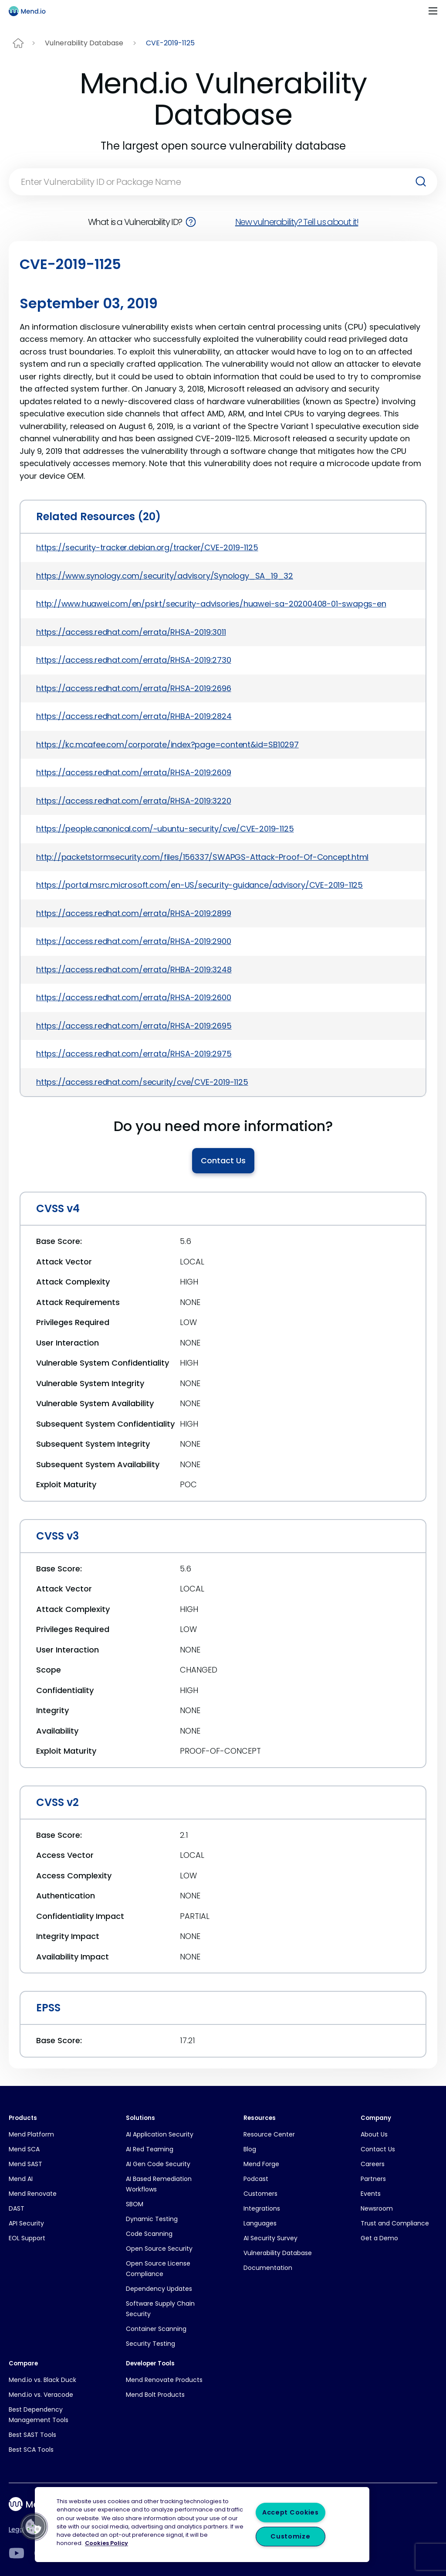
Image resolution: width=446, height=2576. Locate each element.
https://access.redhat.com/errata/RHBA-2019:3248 (134, 969)
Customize (290, 2536)
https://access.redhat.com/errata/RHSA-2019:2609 (133, 772)
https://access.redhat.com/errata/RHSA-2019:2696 (133, 688)
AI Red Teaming (149, 2149)
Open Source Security (159, 2248)
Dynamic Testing (152, 2219)
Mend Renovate (33, 2193)
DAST (16, 2208)
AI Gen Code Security (158, 2164)
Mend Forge (261, 2164)
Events (371, 2193)
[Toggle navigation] (433, 11)
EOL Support (27, 2238)
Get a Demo (379, 2238)
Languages (260, 2223)
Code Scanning (149, 2233)
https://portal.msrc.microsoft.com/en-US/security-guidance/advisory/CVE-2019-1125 (199, 884)
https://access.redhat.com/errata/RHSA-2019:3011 (131, 632)
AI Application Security (159, 2134)
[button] (33, 2527)
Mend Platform (31, 2134)
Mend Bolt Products (155, 2394)
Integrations (261, 2208)
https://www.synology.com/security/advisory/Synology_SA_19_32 (164, 575)
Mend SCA (24, 2149)
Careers (373, 2164)
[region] (202, 2524)
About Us (374, 2134)
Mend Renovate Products (164, 2379)
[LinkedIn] (16, 2553)
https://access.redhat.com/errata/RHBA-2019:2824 (134, 716)
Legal (16, 2529)
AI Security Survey (270, 2238)
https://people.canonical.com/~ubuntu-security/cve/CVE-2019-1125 (165, 828)
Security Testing (150, 2343)
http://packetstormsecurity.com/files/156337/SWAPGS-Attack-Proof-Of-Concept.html (202, 857)
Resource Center (269, 2134)
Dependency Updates (159, 2288)
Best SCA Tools (31, 2449)
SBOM (134, 2204)
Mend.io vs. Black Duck (42, 2379)
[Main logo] (31, 11)
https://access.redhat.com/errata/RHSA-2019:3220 (133, 800)
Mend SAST (25, 2164)
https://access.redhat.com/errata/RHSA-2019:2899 (133, 913)
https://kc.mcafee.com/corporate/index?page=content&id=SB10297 (167, 744)
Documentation (267, 2267)
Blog (249, 2149)
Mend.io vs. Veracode (41, 2394)
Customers (260, 2193)
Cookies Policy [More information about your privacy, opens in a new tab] (106, 2543)
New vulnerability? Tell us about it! (296, 222)
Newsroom (377, 2208)
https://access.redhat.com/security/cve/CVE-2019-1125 (142, 1082)
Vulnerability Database (84, 43)
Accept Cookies (290, 2512)
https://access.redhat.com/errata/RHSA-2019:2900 (133, 941)
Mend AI (21, 2178)
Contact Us (223, 1160)
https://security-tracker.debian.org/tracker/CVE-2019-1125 (147, 547)
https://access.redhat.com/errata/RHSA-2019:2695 (134, 1025)
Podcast (255, 2178)
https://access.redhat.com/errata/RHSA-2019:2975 (134, 1053)
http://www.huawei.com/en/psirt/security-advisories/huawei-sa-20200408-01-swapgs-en (211, 603)
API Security (26, 2223)
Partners (373, 2178)
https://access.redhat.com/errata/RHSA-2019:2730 (133, 659)
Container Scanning (156, 2328)
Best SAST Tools (32, 2434)
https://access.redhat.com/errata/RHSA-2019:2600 (133, 997)
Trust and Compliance (395, 2223)
